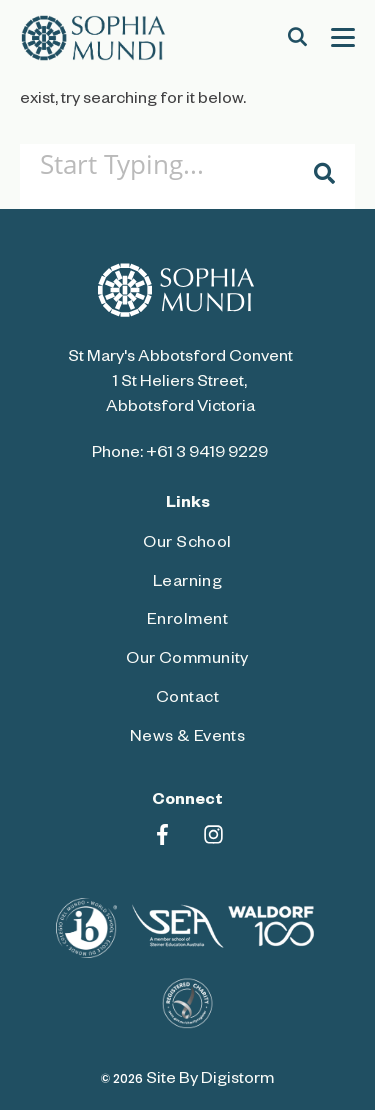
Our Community (187, 661)
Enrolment (187, 622)
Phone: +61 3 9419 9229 (180, 455)
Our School (187, 545)
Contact (187, 700)
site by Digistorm (210, 1081)
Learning (188, 584)
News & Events (188, 739)
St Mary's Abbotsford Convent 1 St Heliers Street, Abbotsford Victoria (180, 383)
